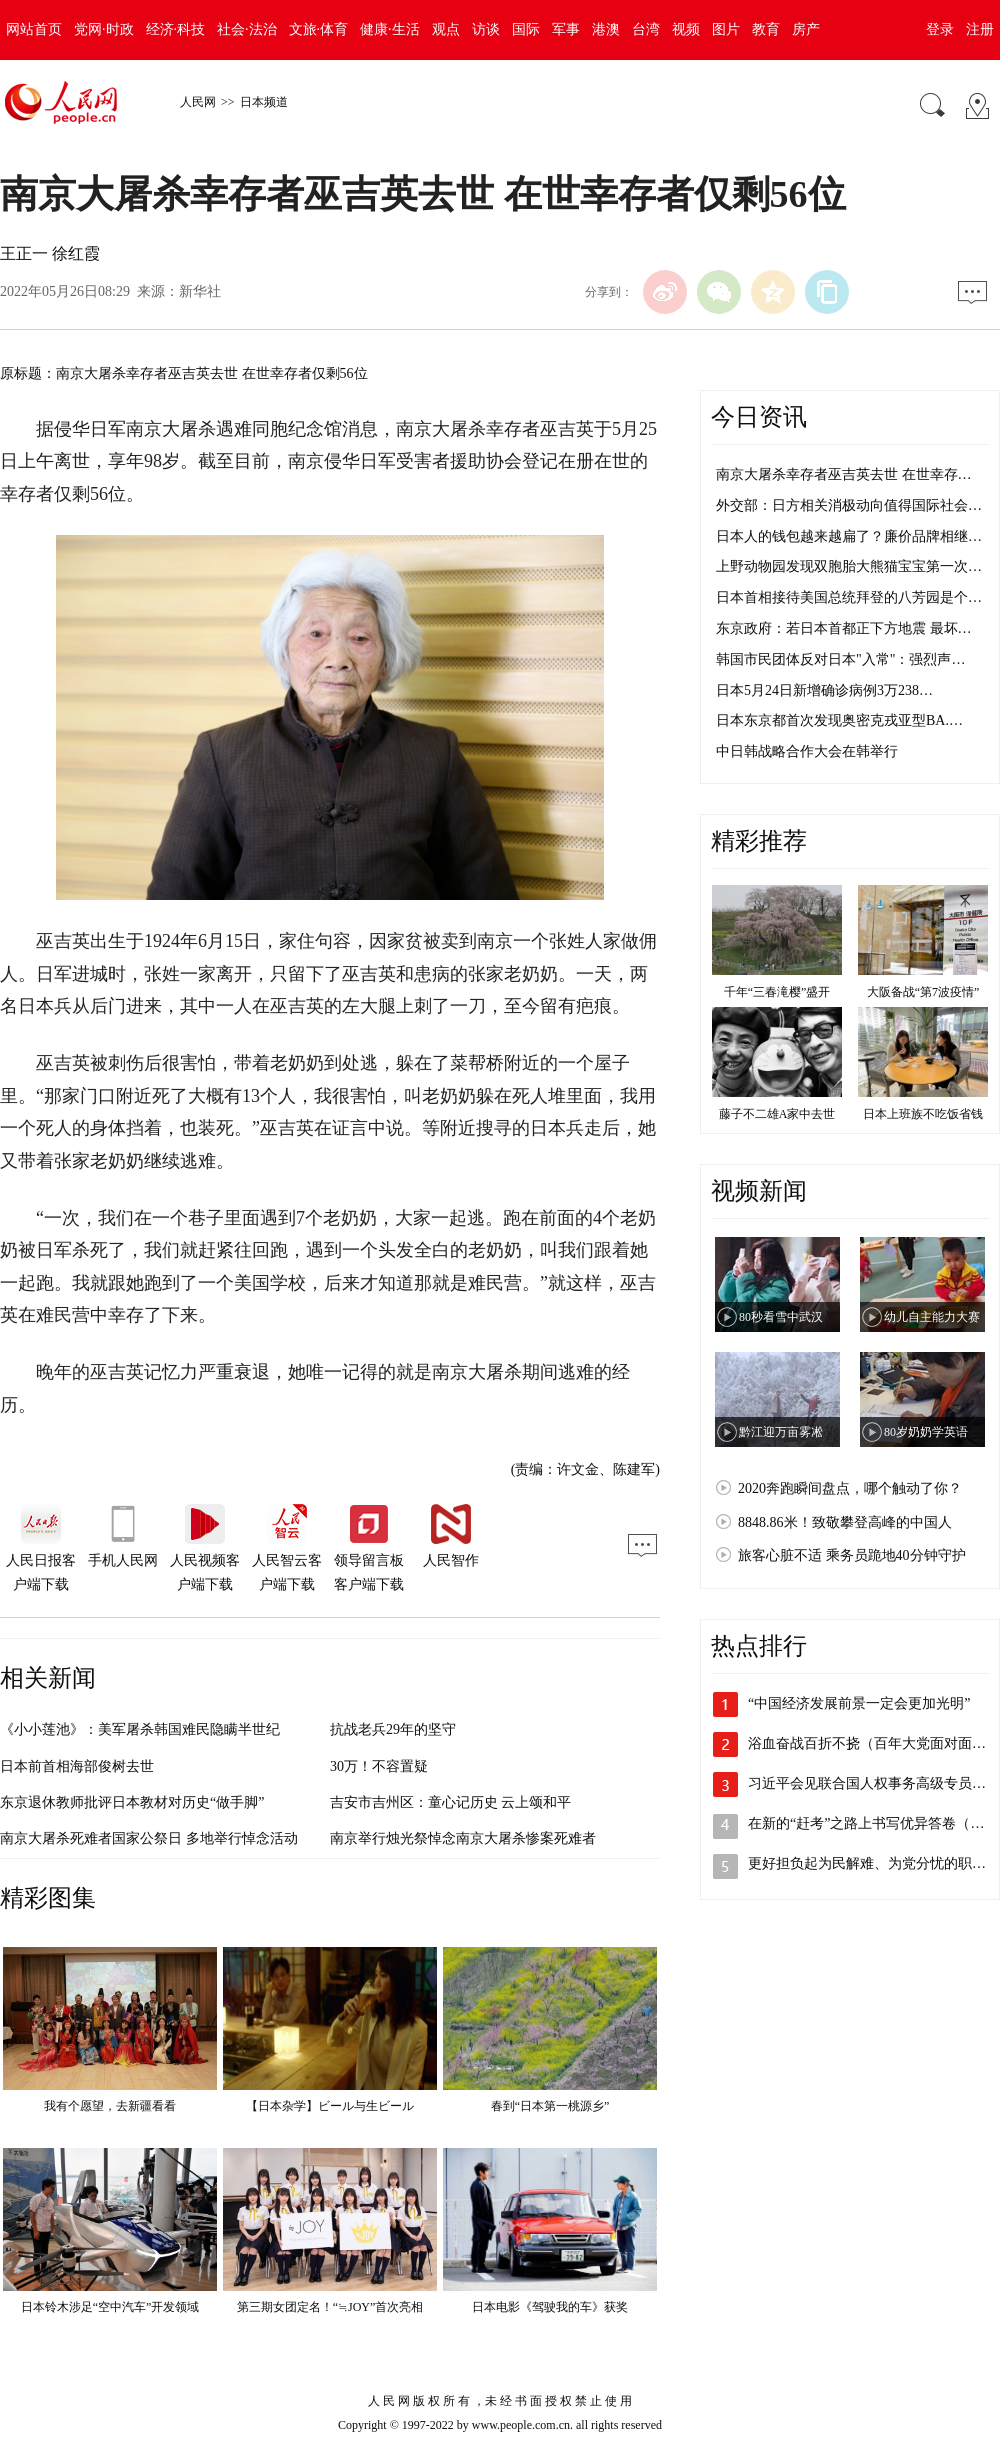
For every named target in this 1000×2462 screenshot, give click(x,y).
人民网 (198, 102)
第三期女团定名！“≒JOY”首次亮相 (330, 2307)
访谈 (486, 29)
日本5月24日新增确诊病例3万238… (824, 690)
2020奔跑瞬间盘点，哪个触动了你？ (850, 1488)
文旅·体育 (319, 29)
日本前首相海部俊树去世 (77, 1766)
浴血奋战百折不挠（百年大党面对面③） (874, 1743)
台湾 (646, 29)
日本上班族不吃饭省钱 (923, 1114)
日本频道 (264, 102)
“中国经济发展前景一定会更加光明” (859, 1703)
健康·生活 (390, 29)
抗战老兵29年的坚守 (393, 1729)
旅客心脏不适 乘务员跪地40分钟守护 (852, 1555)
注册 (980, 29)
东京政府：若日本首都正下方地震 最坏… (844, 628)
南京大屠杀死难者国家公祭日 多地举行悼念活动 (149, 1838)
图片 (726, 29)
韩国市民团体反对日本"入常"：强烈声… (840, 659)
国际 (526, 29)
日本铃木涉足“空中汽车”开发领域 (110, 2307)
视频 (686, 29)
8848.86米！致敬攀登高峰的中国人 (845, 1522)
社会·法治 (247, 29)
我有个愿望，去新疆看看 (110, 2106)
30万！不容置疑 (379, 1766)
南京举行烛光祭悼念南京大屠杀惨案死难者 (463, 1838)
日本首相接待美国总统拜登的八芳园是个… (849, 597)
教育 (766, 29)
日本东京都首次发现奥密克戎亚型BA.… (839, 720)
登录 (940, 29)
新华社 (200, 291)
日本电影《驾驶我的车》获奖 (550, 2307)
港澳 (606, 29)
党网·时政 (104, 29)
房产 (806, 29)
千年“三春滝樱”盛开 (777, 992)
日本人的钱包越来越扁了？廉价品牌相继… (849, 536)
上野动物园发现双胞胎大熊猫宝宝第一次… (849, 566)
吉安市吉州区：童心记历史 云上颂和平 (451, 1802)
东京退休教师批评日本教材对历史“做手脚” (132, 1802)
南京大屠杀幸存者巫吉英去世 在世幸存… (844, 474)
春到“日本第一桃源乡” (550, 2106)
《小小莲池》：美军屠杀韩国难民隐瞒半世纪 (140, 1729)
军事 (566, 29)
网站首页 (34, 29)
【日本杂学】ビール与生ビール (330, 2106)
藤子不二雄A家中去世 (777, 1114)
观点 (446, 29)
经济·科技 (176, 29)
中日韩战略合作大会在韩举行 (807, 751)
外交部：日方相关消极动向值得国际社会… (849, 505)
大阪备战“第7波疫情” (923, 992)
